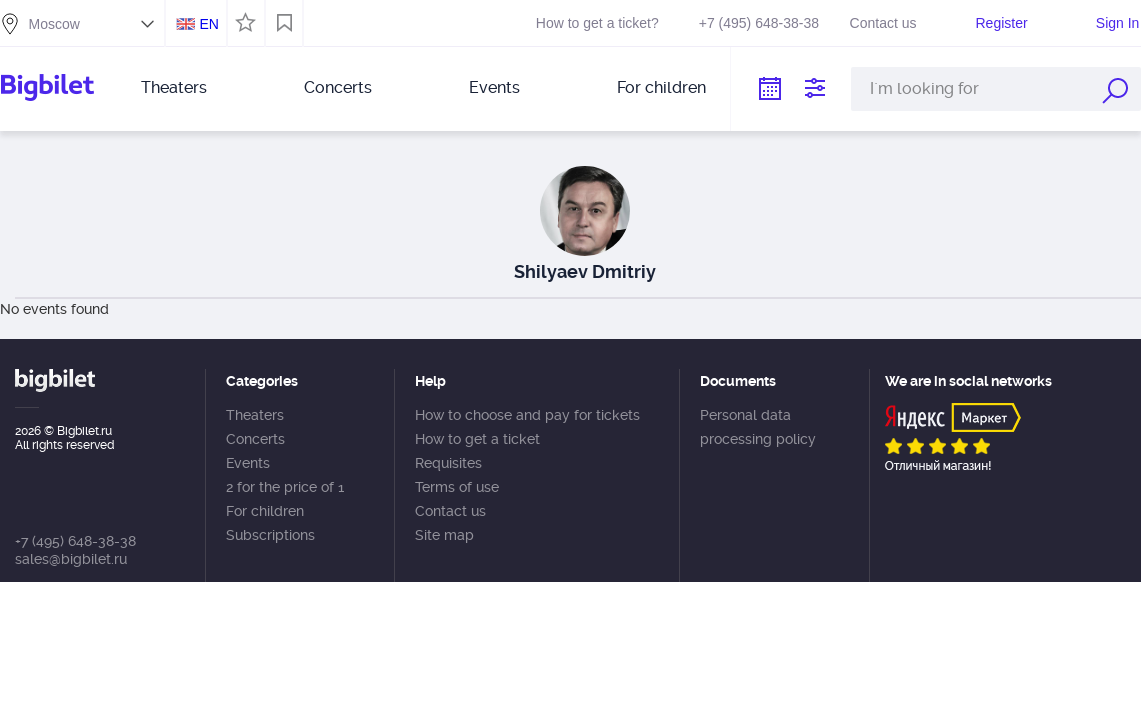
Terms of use (457, 487)
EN (208, 24)
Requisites (448, 463)
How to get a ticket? (597, 23)
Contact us (883, 23)
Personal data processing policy (758, 427)
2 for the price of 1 (285, 487)
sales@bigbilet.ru (71, 559)
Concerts (338, 87)
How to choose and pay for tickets (527, 415)
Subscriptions (270, 535)
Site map (444, 535)
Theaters (174, 87)
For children (661, 87)
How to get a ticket (477, 439)
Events (494, 87)
